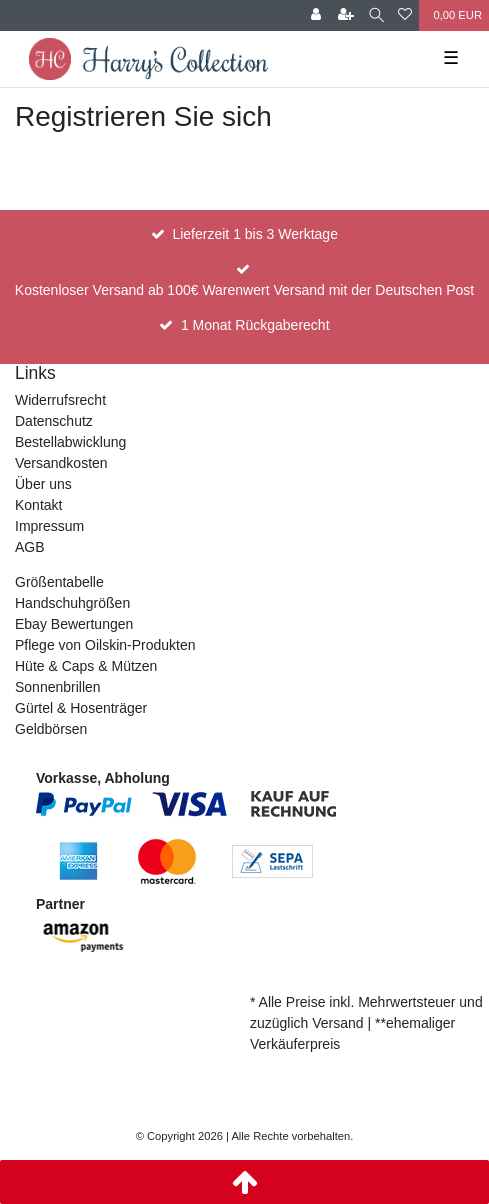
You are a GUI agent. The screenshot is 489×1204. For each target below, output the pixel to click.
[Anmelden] (316, 15)
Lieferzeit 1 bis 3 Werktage (255, 234)
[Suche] (376, 15)
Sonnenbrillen (58, 687)
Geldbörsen (51, 729)
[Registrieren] (346, 15)
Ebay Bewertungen (74, 624)
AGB (30, 547)
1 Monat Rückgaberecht (255, 325)
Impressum (49, 526)
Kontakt (38, 505)
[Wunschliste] (405, 15)
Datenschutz (54, 421)
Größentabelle (59, 582)
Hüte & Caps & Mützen (86, 666)
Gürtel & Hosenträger (81, 708)
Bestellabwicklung (70, 442)
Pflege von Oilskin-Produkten (105, 645)
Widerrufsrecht (60, 400)
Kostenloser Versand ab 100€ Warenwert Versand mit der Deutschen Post (244, 290)
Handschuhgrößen (72, 603)
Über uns (43, 484)
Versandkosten (61, 463)
